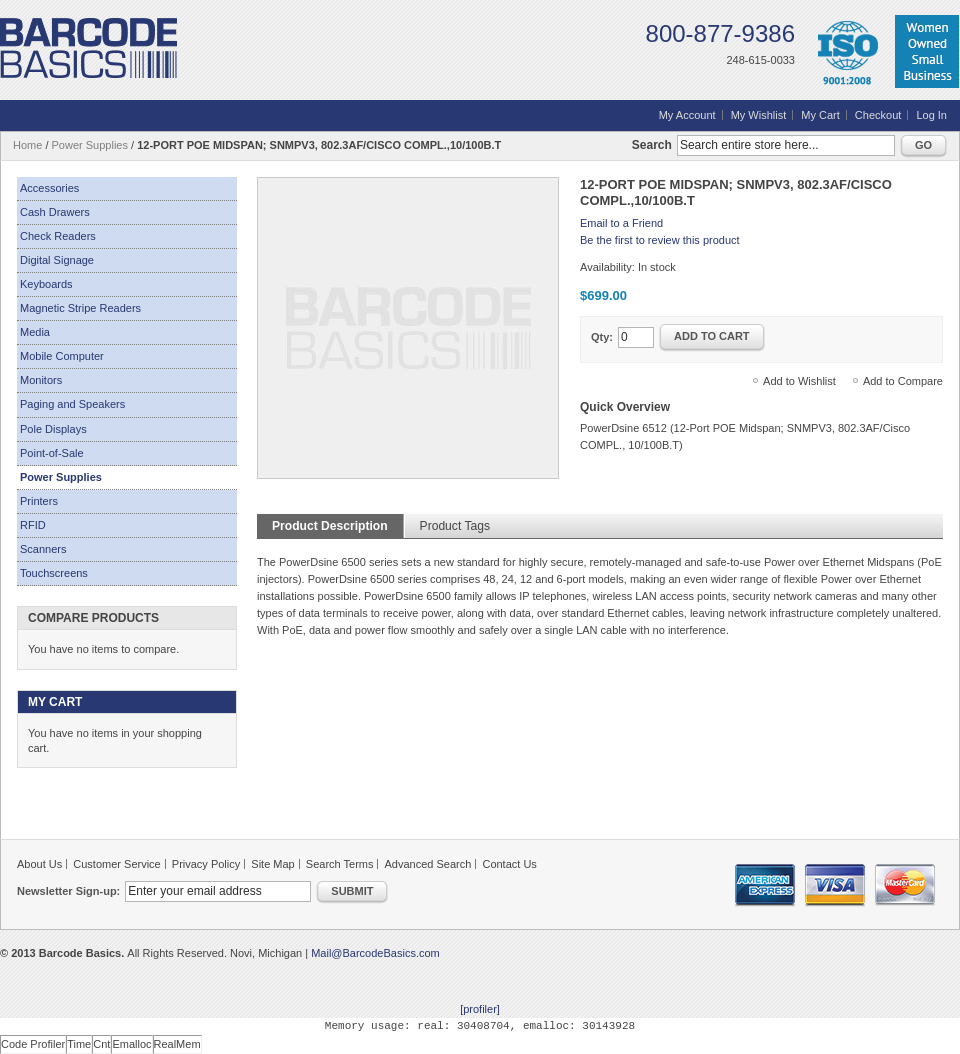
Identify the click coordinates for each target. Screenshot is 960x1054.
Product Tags (455, 526)
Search (652, 145)
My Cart (820, 115)
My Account (687, 115)
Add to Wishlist (799, 381)
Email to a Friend (621, 223)
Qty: (602, 337)
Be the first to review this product (660, 240)
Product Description (330, 526)
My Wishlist (759, 115)
